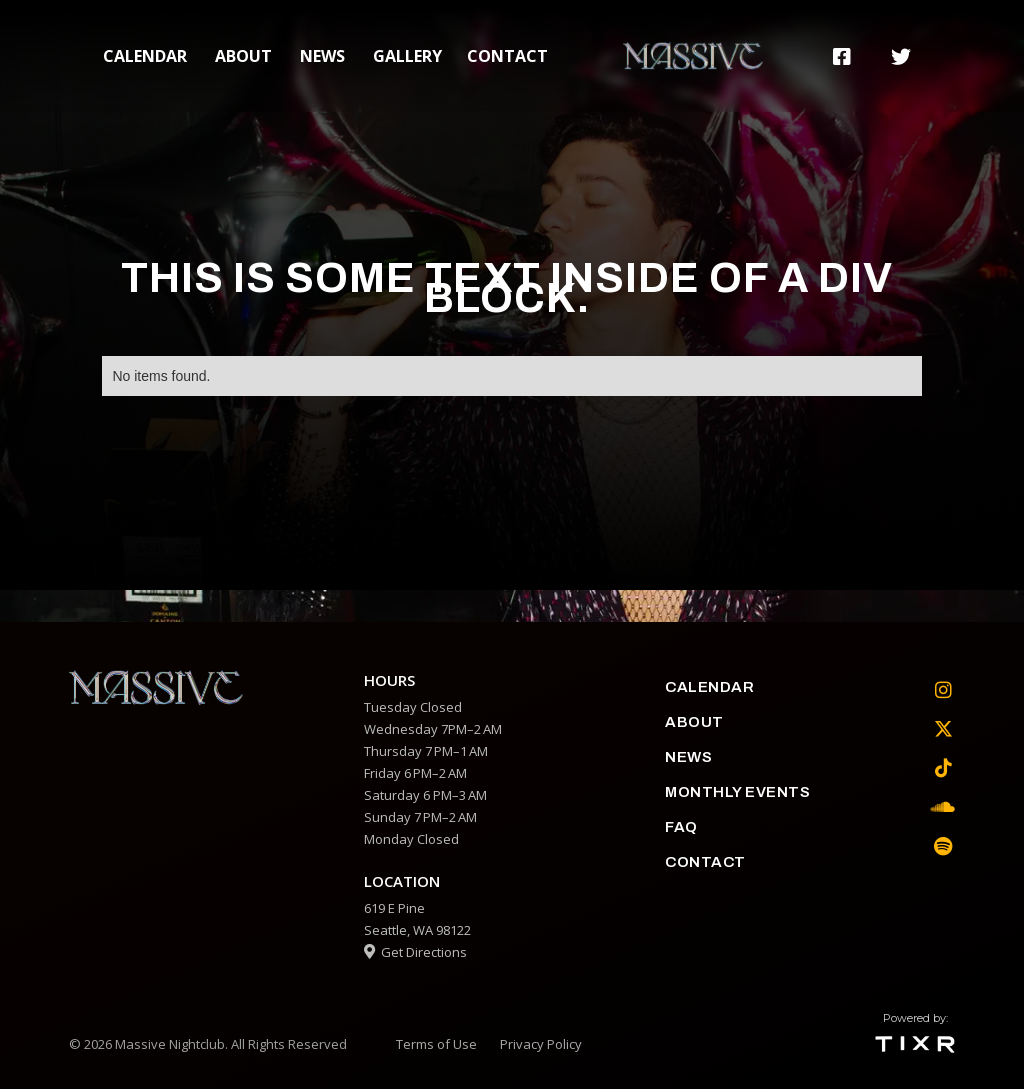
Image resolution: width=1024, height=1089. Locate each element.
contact (507, 56)
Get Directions (415, 952)
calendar (145, 56)
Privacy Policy (541, 1044)
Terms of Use (436, 1044)
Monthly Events (737, 792)
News (322, 56)
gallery (407, 56)
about (243, 56)
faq (681, 827)
